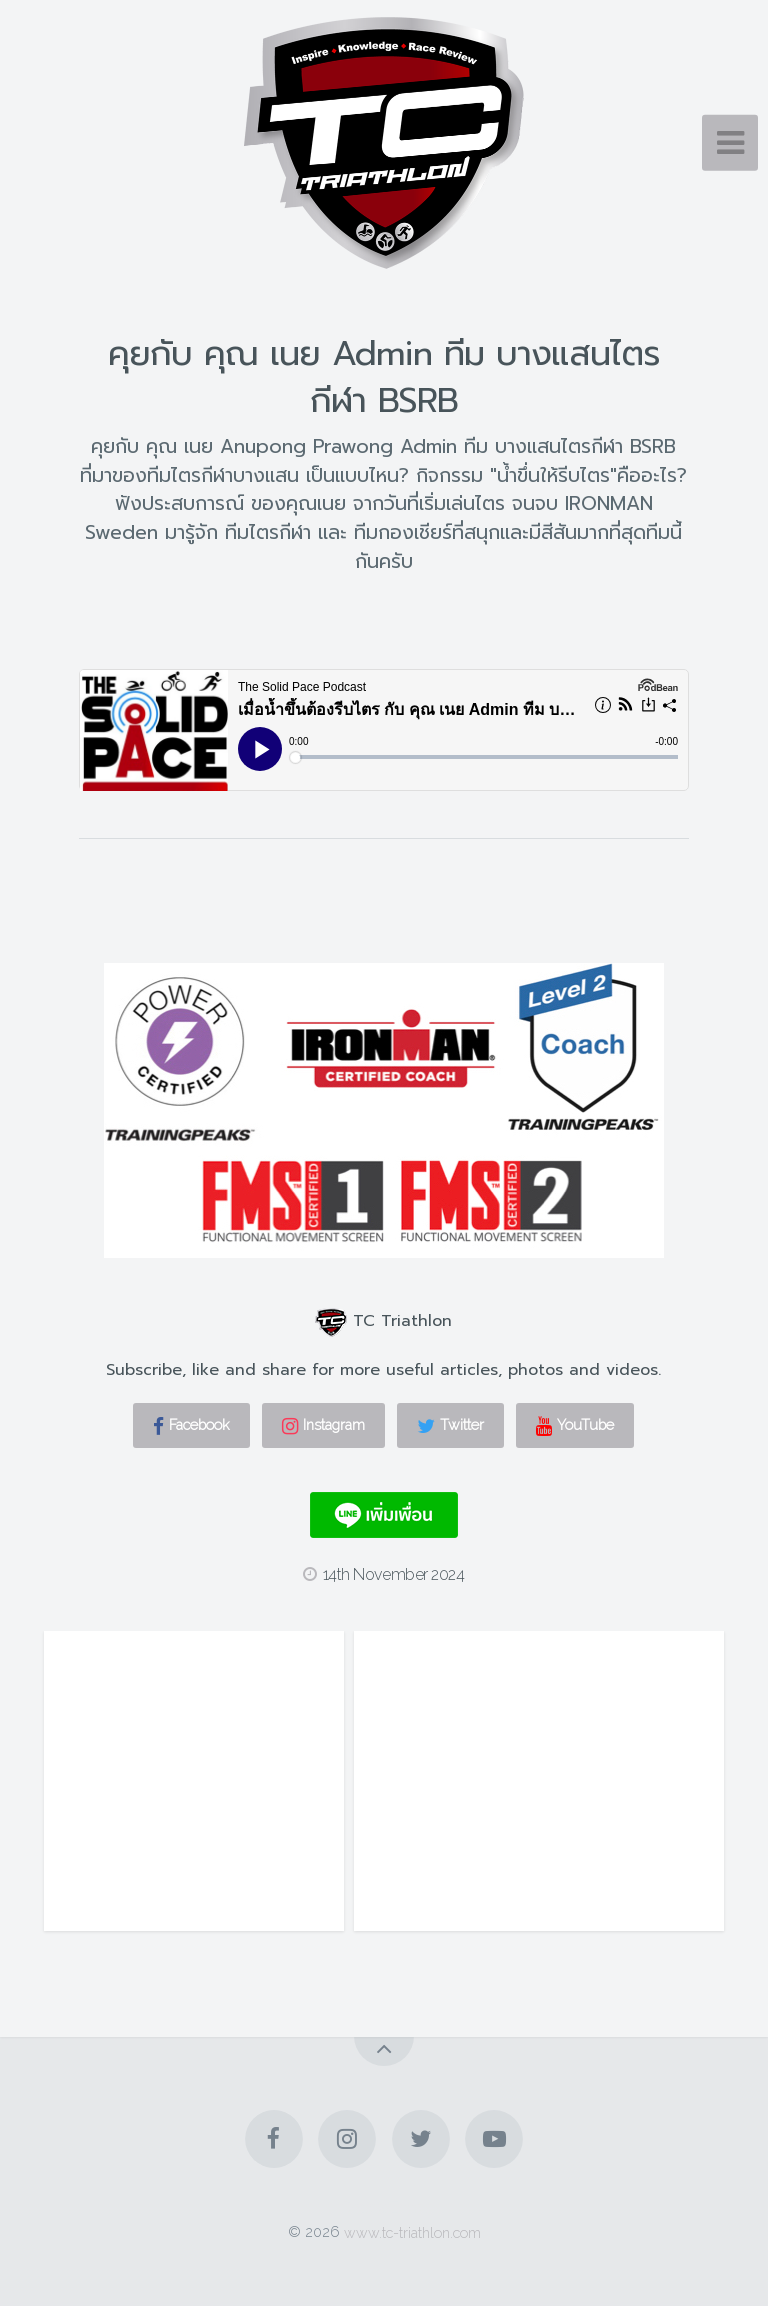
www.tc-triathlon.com (412, 2231)
